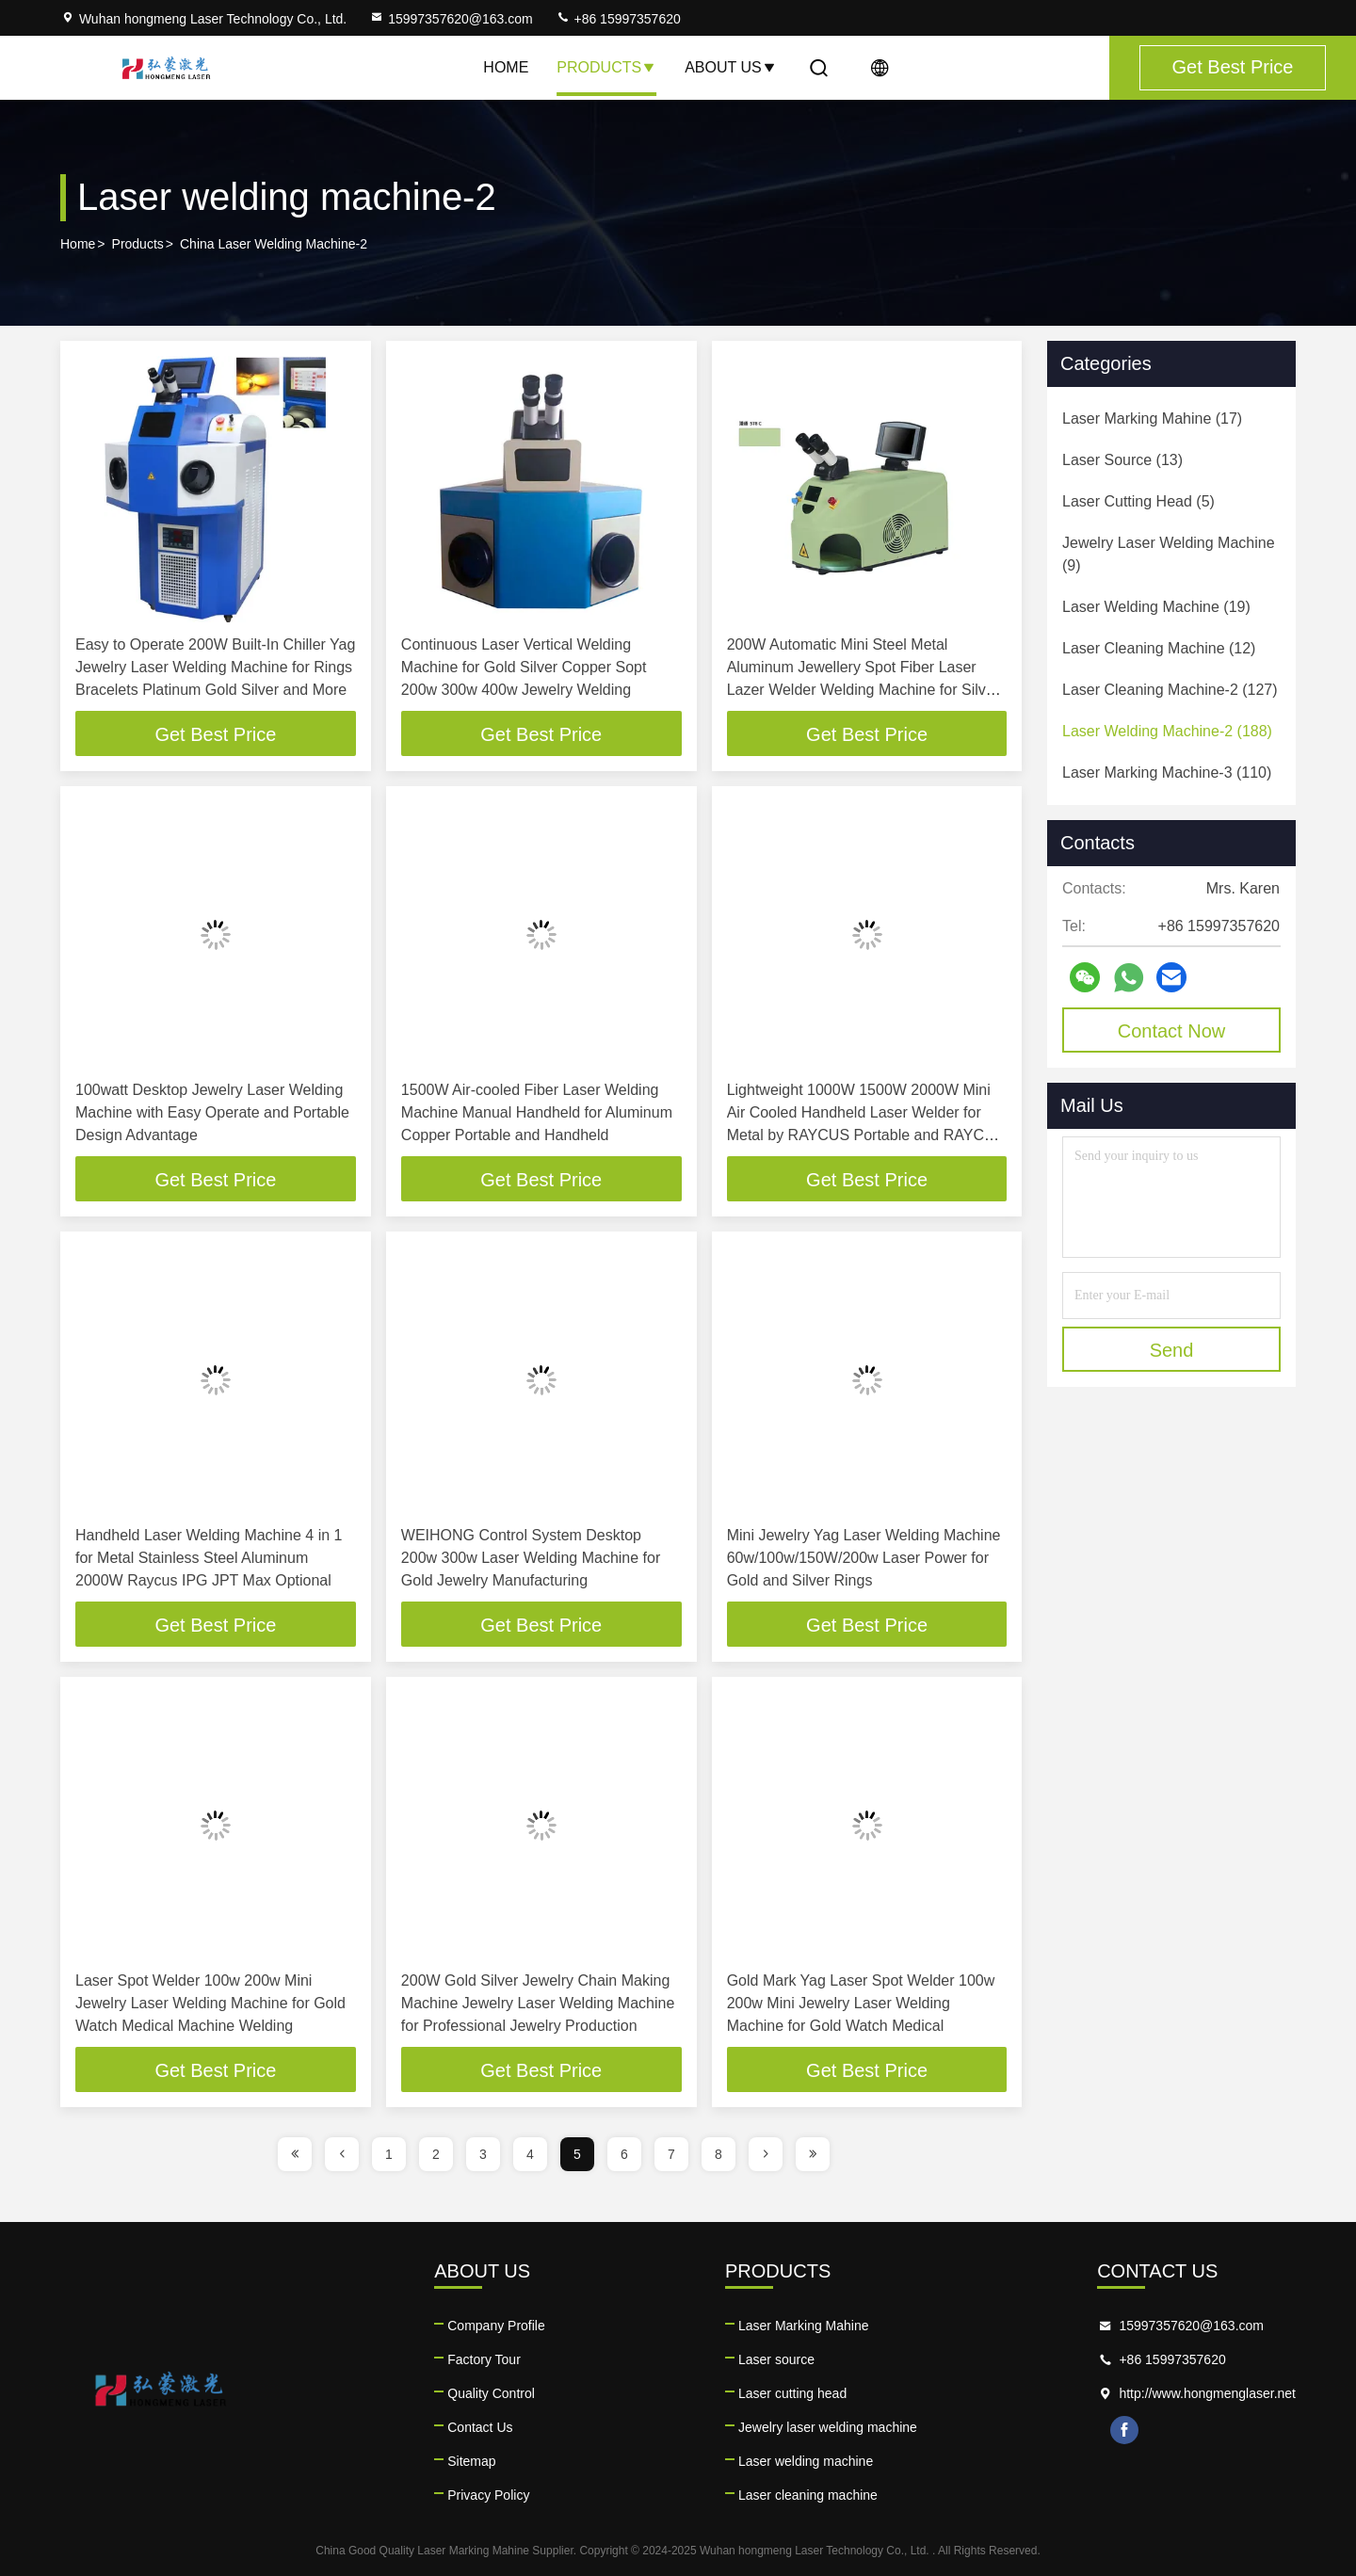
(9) (1168, 554)
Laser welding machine (805, 2461)
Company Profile (496, 2325)
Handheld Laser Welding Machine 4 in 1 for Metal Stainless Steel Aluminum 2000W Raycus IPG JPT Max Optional (208, 1557)
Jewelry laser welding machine (827, 2427)
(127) (1170, 690)
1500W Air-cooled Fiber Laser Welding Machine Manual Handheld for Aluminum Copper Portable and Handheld (536, 1112)
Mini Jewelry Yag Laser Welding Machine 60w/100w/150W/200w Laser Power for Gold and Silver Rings (864, 1557)
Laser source (776, 2359)
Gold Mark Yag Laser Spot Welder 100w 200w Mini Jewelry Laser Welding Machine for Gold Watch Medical (861, 2003)
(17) (1152, 419)
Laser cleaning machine (808, 2495)
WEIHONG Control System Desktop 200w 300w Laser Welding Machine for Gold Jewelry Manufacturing (530, 1557)
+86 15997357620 (618, 18)
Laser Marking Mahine (803, 2325)
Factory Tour (484, 2359)
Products (606, 67)
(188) (1167, 731)
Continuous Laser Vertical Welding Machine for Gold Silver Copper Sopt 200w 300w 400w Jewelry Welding (524, 667)
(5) (1138, 501)
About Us (731, 67)
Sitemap (471, 2461)
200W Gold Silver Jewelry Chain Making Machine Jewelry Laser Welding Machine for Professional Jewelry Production (538, 2003)
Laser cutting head (792, 2393)
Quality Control (491, 2393)
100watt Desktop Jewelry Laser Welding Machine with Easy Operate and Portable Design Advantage (212, 1112)
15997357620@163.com (451, 18)
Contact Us (479, 2427)
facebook (1124, 2430)
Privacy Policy (488, 2495)
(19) (1156, 607)
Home (505, 67)
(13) (1122, 460)
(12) (1158, 648)
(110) (1166, 773)
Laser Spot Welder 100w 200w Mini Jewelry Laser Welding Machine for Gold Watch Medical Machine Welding (210, 2003)
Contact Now (1172, 1031)
